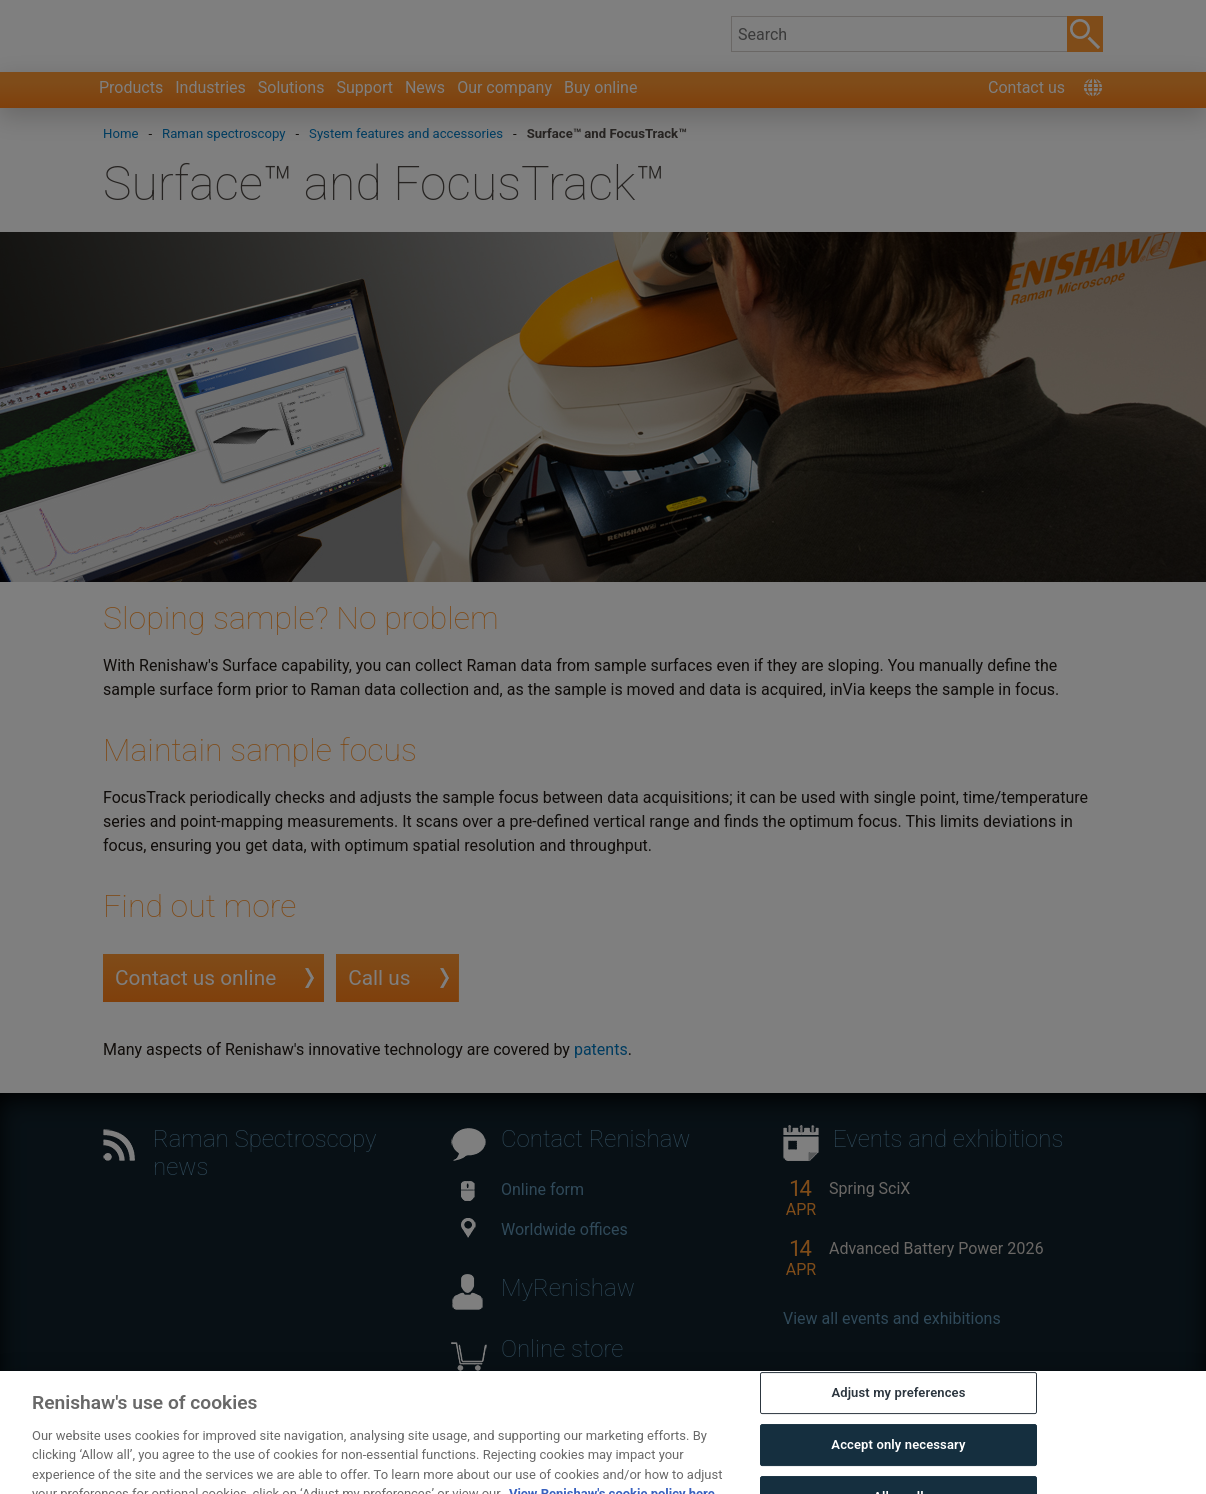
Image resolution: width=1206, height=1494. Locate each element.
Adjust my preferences (898, 1415)
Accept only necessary (898, 1467)
